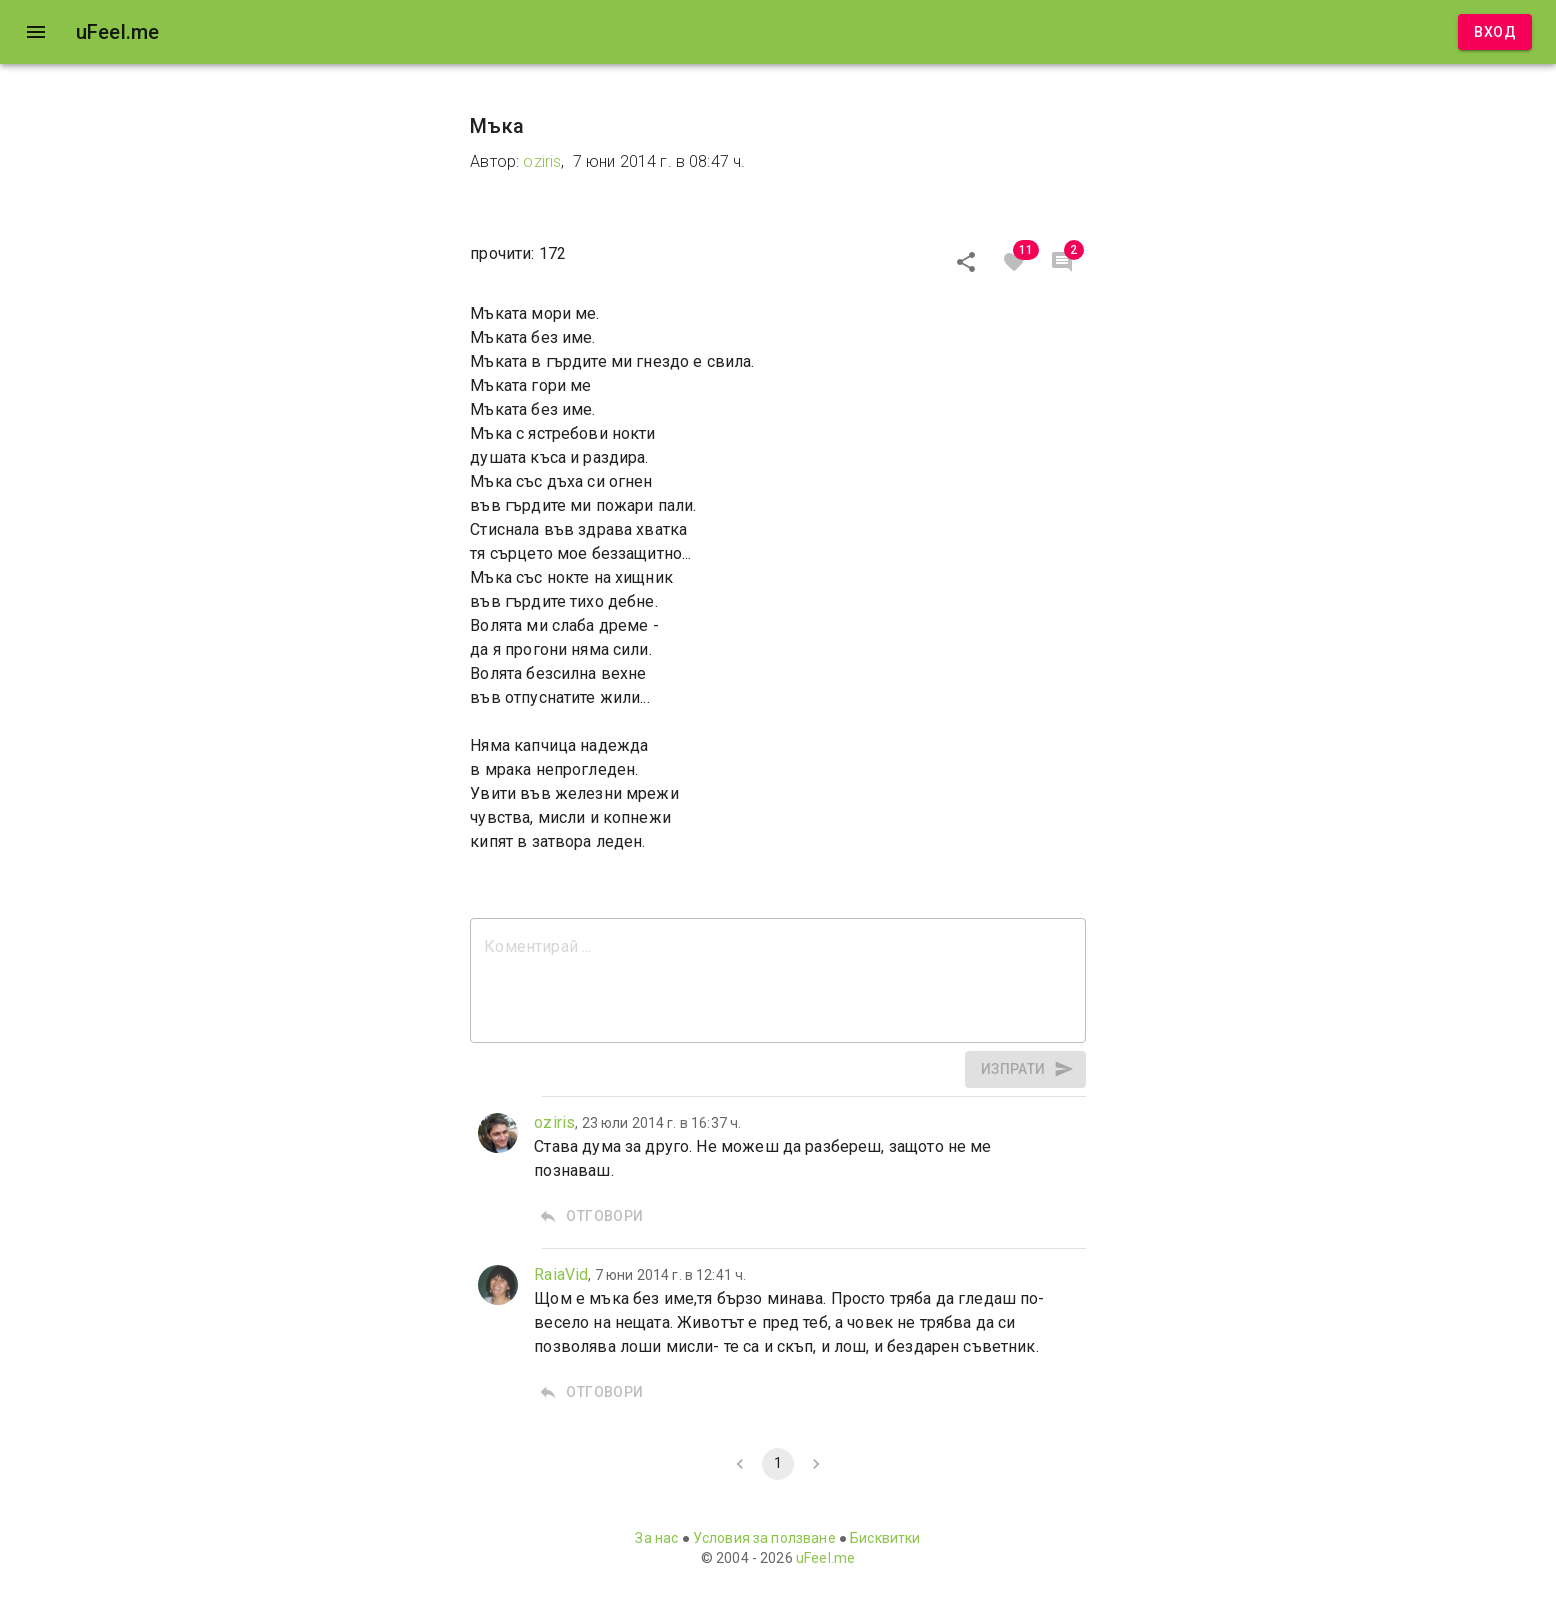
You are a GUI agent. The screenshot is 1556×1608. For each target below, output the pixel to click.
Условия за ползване (764, 1538)
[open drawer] (36, 32)
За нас (656, 1538)
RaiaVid (561, 1274)
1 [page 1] (778, 1464)
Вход (1495, 32)
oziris (542, 161)
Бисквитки (885, 1538)
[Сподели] (966, 262)
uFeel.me (825, 1558)
